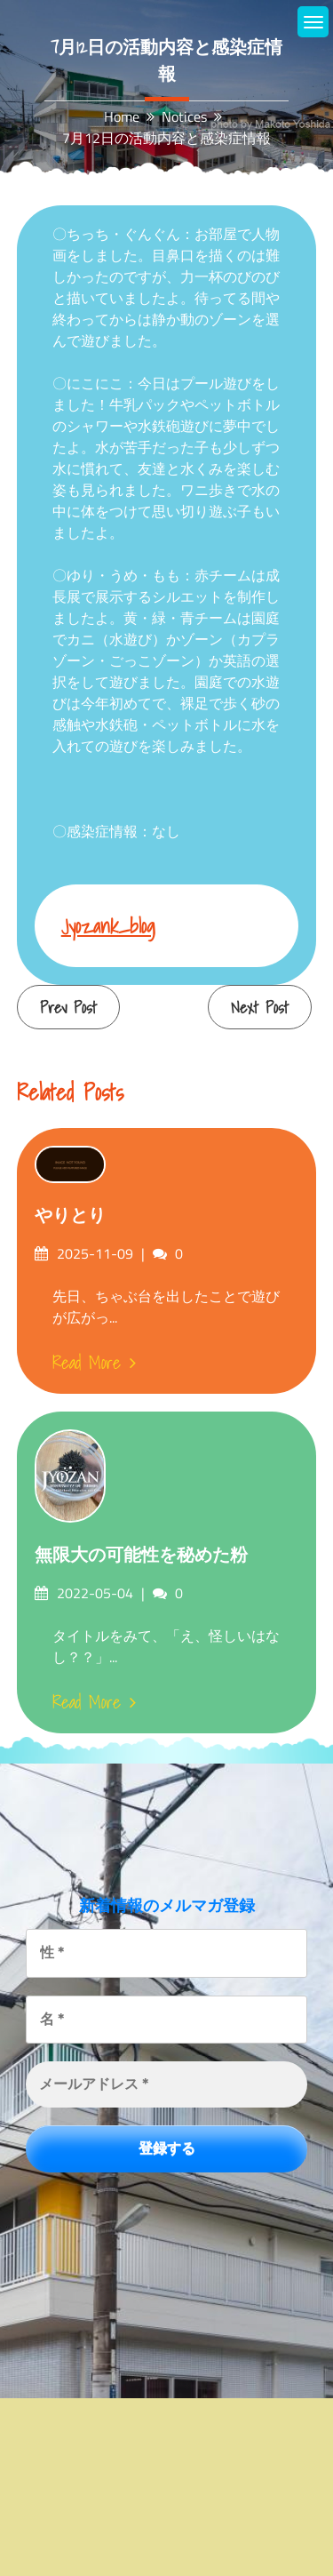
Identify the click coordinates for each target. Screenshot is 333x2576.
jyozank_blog (108, 925)
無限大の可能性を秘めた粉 (141, 1554)
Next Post (260, 1007)
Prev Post (68, 1007)
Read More (94, 1362)
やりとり (70, 1215)
